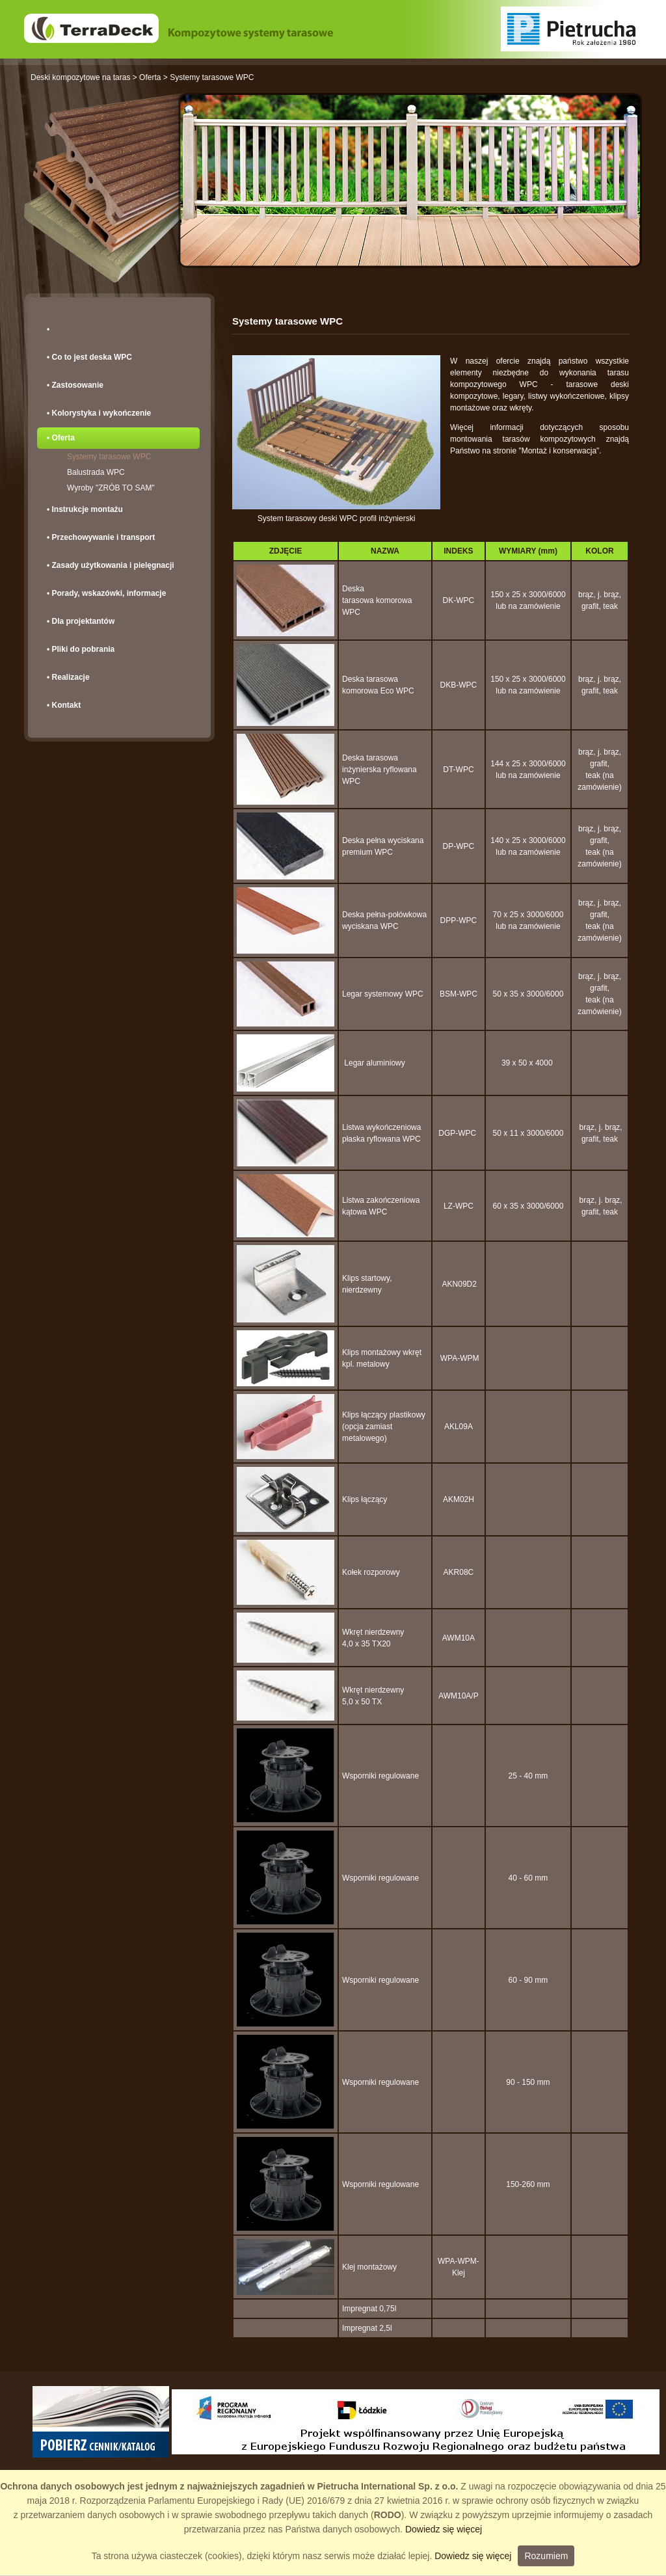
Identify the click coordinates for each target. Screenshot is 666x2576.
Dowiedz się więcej (443, 2529)
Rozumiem (546, 2556)
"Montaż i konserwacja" (558, 450)
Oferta (150, 77)
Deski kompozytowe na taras (80, 77)
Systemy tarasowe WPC (212, 77)
